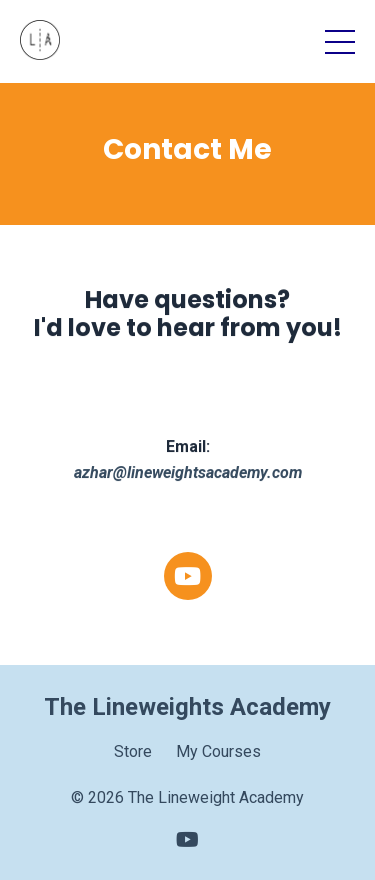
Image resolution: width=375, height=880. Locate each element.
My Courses (218, 751)
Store (133, 751)
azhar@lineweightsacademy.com (188, 473)
